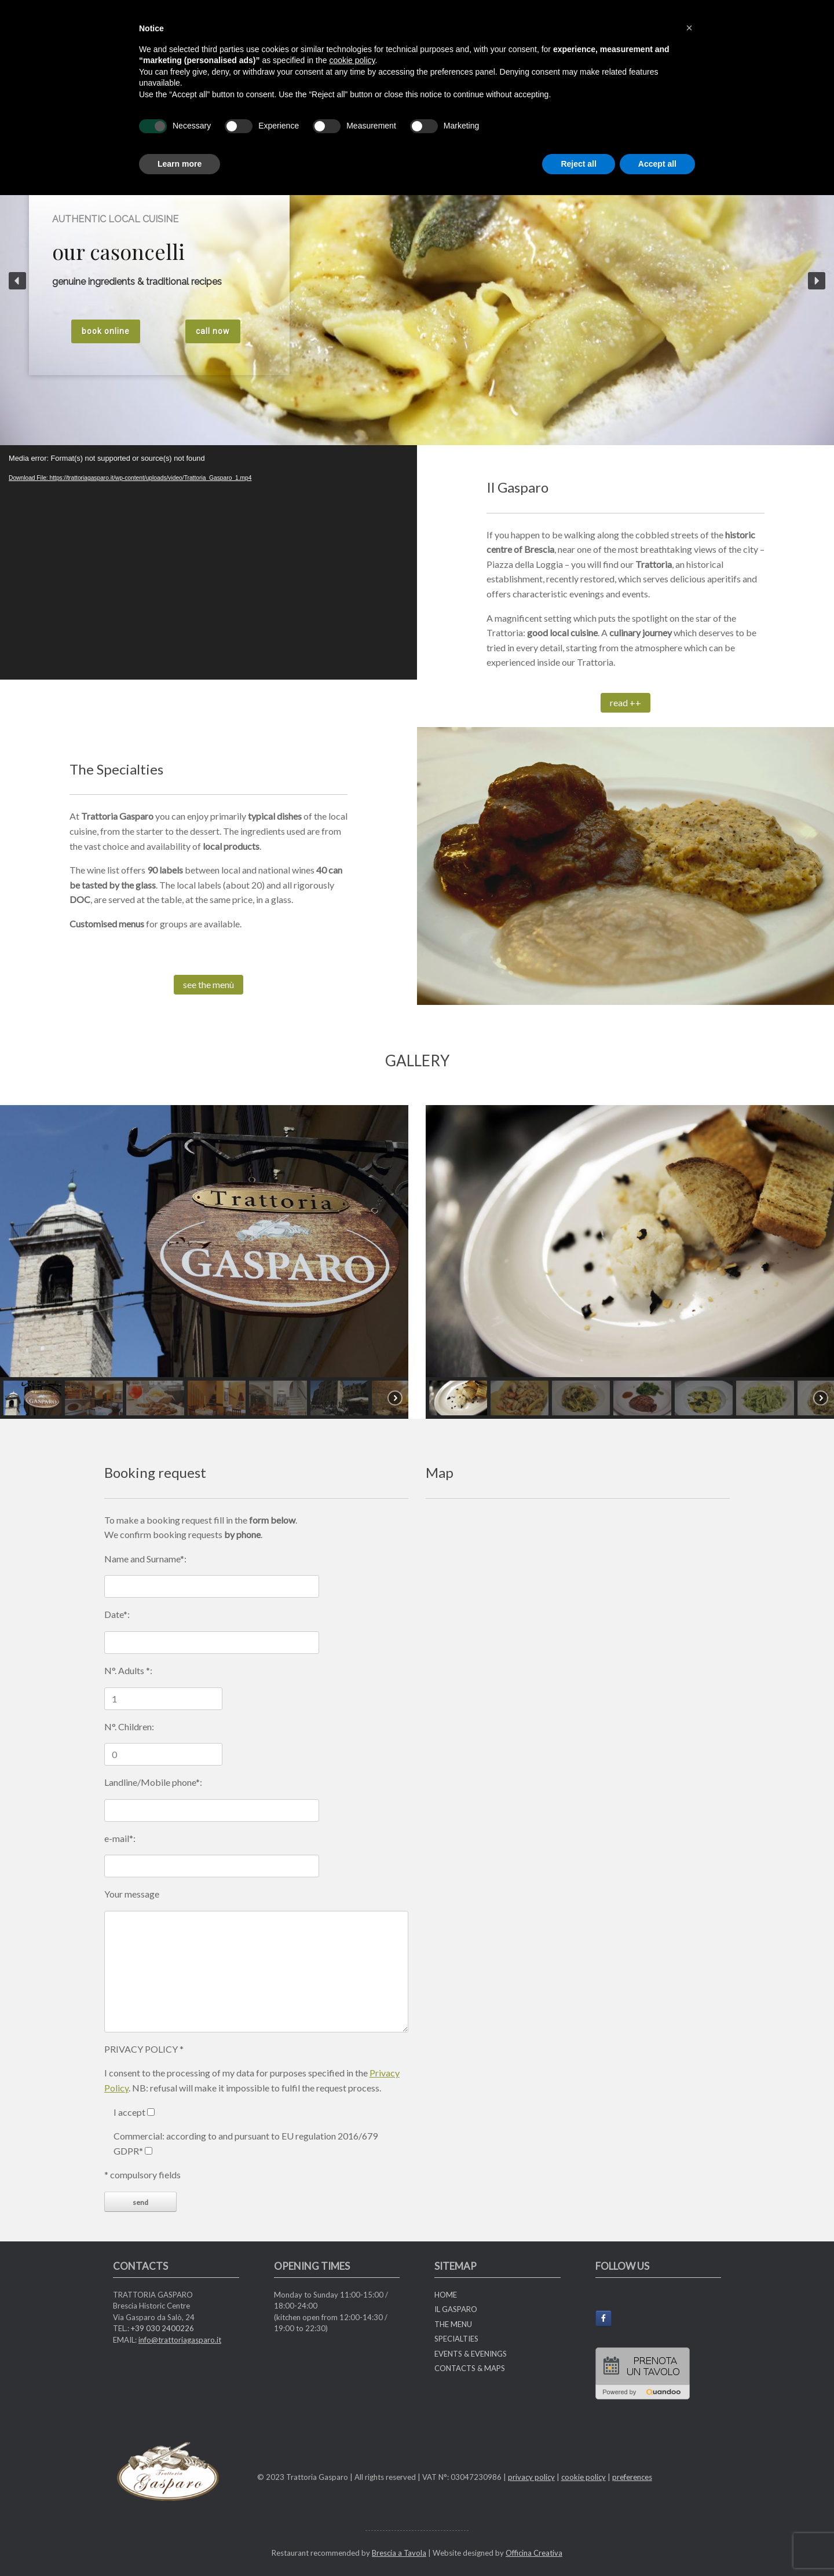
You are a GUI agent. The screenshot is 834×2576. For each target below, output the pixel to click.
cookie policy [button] (352, 60)
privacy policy (531, 2477)
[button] (17, 280)
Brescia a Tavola (399, 2552)
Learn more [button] (180, 163)
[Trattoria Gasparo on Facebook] (603, 2318)
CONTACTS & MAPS (469, 2368)
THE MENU (453, 2324)
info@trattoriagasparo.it (179, 2339)
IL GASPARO (455, 2309)
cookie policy (583, 2477)
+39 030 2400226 (162, 2328)
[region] (204, 1262)
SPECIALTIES (456, 2338)
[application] (208, 562)
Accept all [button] (657, 163)
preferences (632, 2477)
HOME (445, 2294)
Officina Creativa (534, 2552)
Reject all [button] (578, 163)
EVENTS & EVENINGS (470, 2353)
